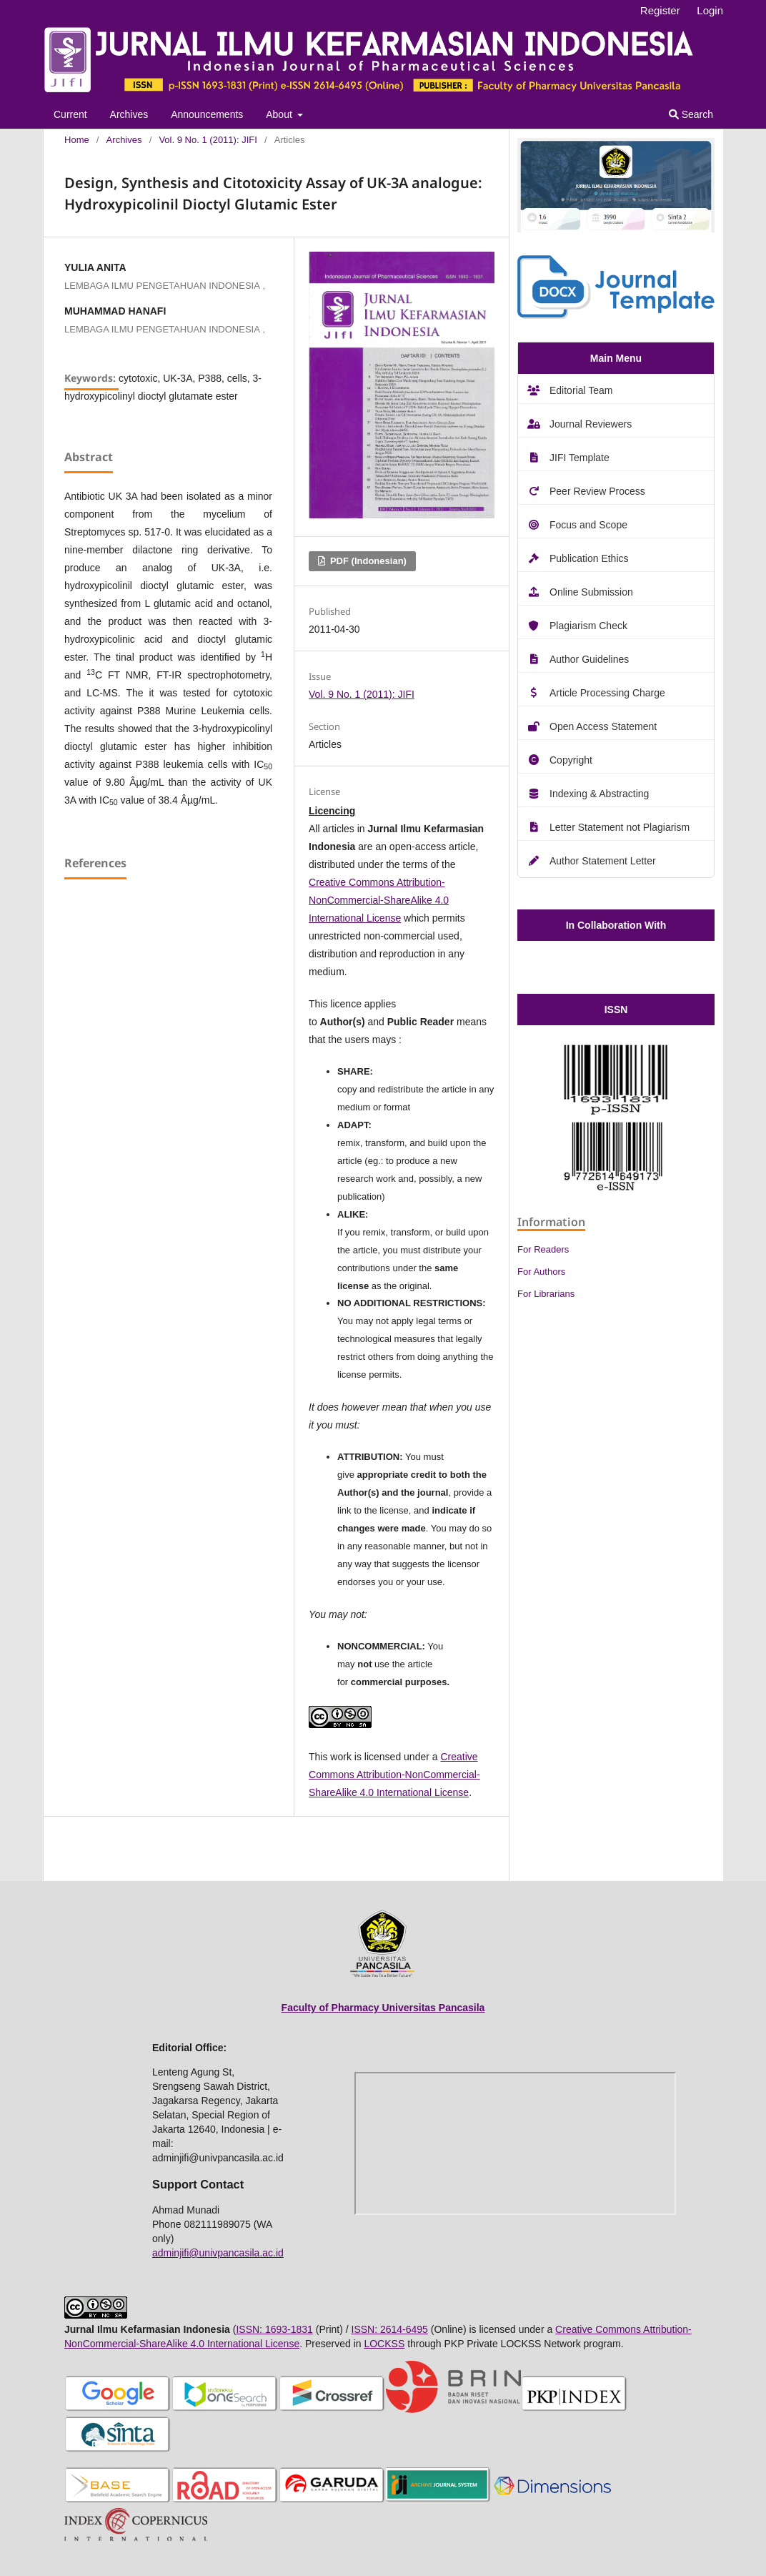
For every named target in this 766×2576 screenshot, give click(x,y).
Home (76, 139)
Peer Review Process (597, 491)
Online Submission (591, 592)
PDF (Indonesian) (367, 561)
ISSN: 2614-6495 (390, 2329)
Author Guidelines (589, 659)
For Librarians (545, 1293)
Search (691, 114)
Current (70, 114)
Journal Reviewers (590, 424)
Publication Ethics (589, 558)
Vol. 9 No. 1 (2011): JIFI (208, 139)
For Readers (543, 1249)
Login (710, 10)
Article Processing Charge (607, 693)
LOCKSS (384, 2343)
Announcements (207, 114)
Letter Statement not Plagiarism (619, 827)
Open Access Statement (603, 726)
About (280, 114)
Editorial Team (580, 390)
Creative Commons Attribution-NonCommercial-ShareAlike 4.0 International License (379, 900)
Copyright (570, 760)
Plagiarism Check (588, 625)
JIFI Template (579, 457)
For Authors (541, 1271)
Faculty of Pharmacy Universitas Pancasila (383, 2007)
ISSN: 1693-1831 (274, 2329)
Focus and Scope (588, 525)
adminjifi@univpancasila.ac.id (218, 2253)
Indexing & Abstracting (599, 793)
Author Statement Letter (602, 861)
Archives (129, 114)
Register (660, 10)
